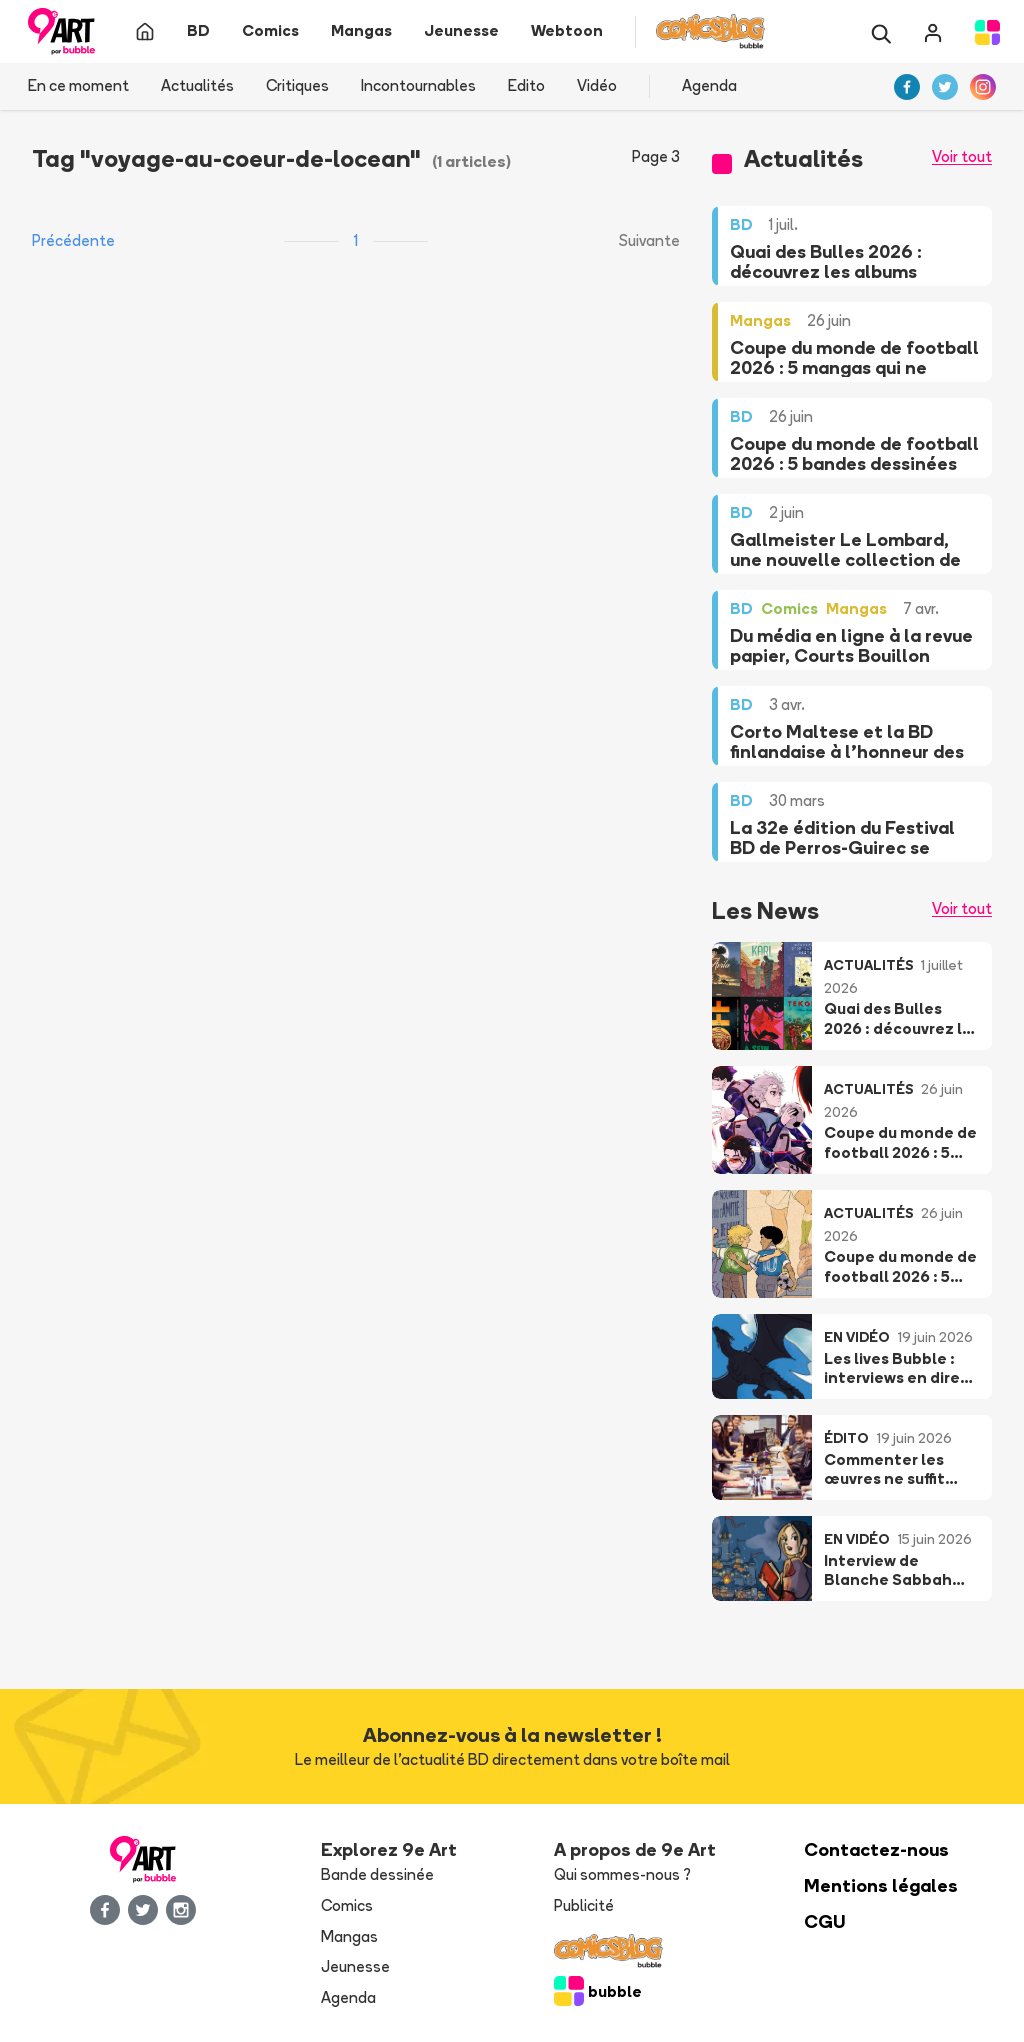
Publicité (584, 1905)
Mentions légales (881, 1885)
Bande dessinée (377, 1874)
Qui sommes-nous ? (622, 1874)
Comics (347, 1905)
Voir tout (962, 156)
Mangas (349, 1936)
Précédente (73, 240)
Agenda (709, 85)
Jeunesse (355, 1966)
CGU (825, 1921)
